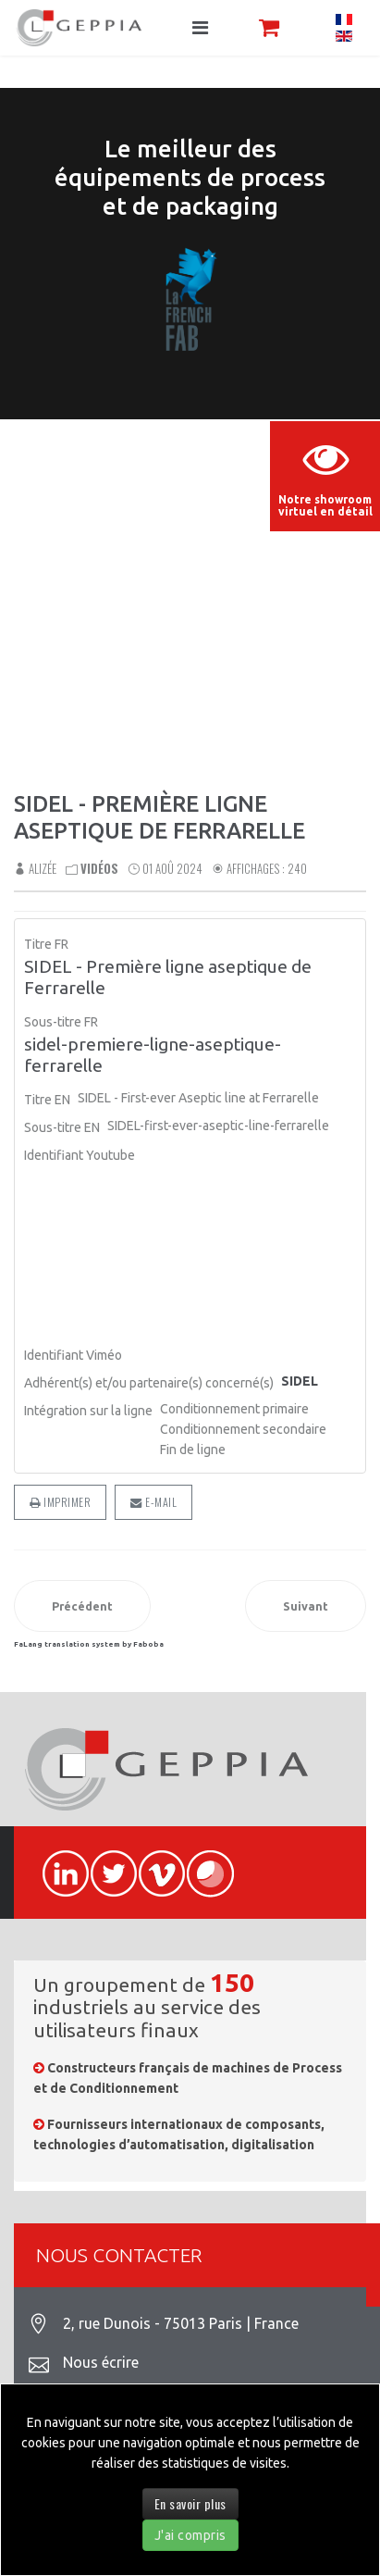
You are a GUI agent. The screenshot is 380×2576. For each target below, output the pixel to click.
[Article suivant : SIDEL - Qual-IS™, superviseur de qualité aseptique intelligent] (305, 1606)
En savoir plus (190, 2503)
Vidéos (99, 868)
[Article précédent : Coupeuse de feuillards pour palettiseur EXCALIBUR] (82, 1606)
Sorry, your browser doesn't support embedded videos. (190, 528)
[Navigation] (200, 28)
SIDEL (299, 1381)
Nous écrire (101, 2362)
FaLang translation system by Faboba (89, 1644)
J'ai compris (190, 2535)
